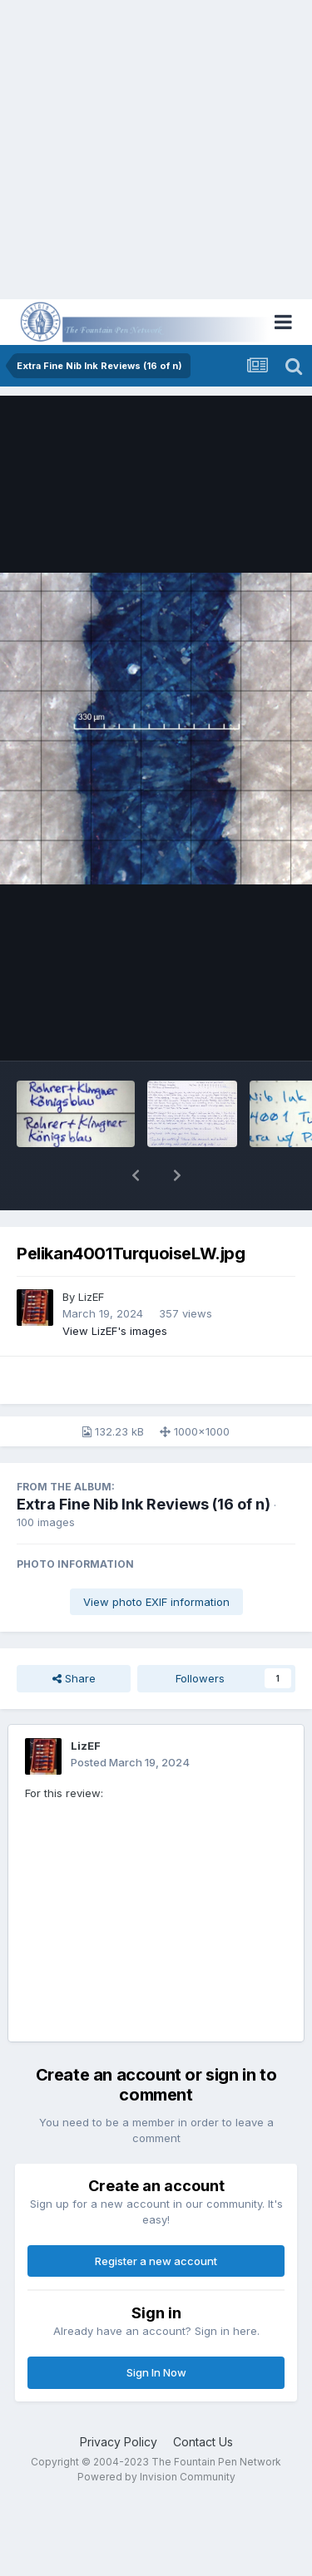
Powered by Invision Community (156, 2476)
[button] (135, 1175)
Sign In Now (156, 2372)
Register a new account (156, 2261)
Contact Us (203, 2442)
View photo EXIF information (156, 1601)
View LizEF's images (114, 1330)
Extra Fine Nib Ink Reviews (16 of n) (143, 1504)
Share (74, 1678)
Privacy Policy (118, 2442)
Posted (130, 1762)
